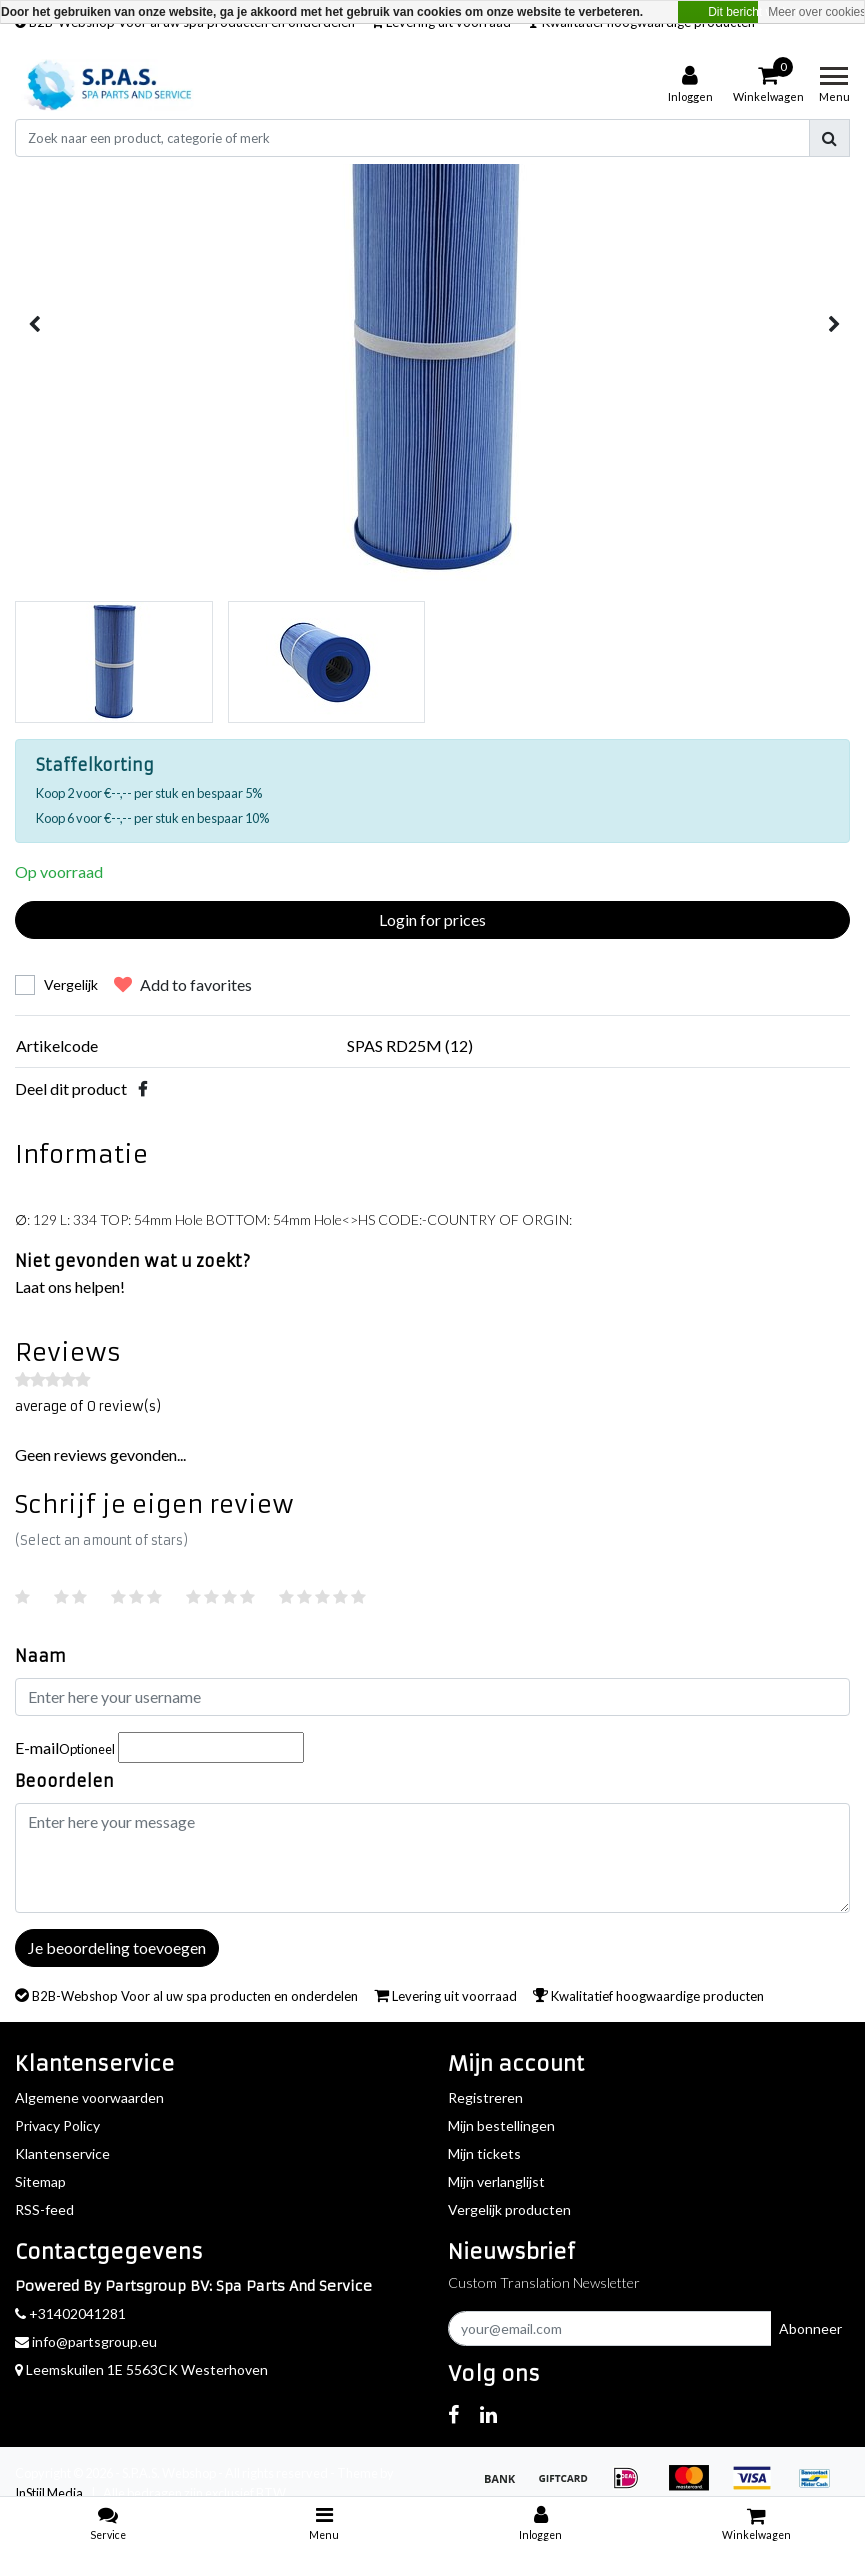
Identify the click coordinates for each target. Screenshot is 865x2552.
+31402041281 (70, 2313)
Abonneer (810, 2328)
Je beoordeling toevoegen (117, 1947)
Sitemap (40, 2181)
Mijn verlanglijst (496, 2181)
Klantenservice (62, 2153)
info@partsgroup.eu (86, 2341)
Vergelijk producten (509, 2209)
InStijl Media (49, 2493)
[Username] (432, 1697)
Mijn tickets (484, 2153)
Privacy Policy (57, 2125)
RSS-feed (44, 2209)
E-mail (65, 1747)
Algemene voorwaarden (89, 2097)
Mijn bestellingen (501, 2125)
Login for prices (432, 919)
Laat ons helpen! (70, 1286)
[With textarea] (432, 1858)
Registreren (485, 2097)
